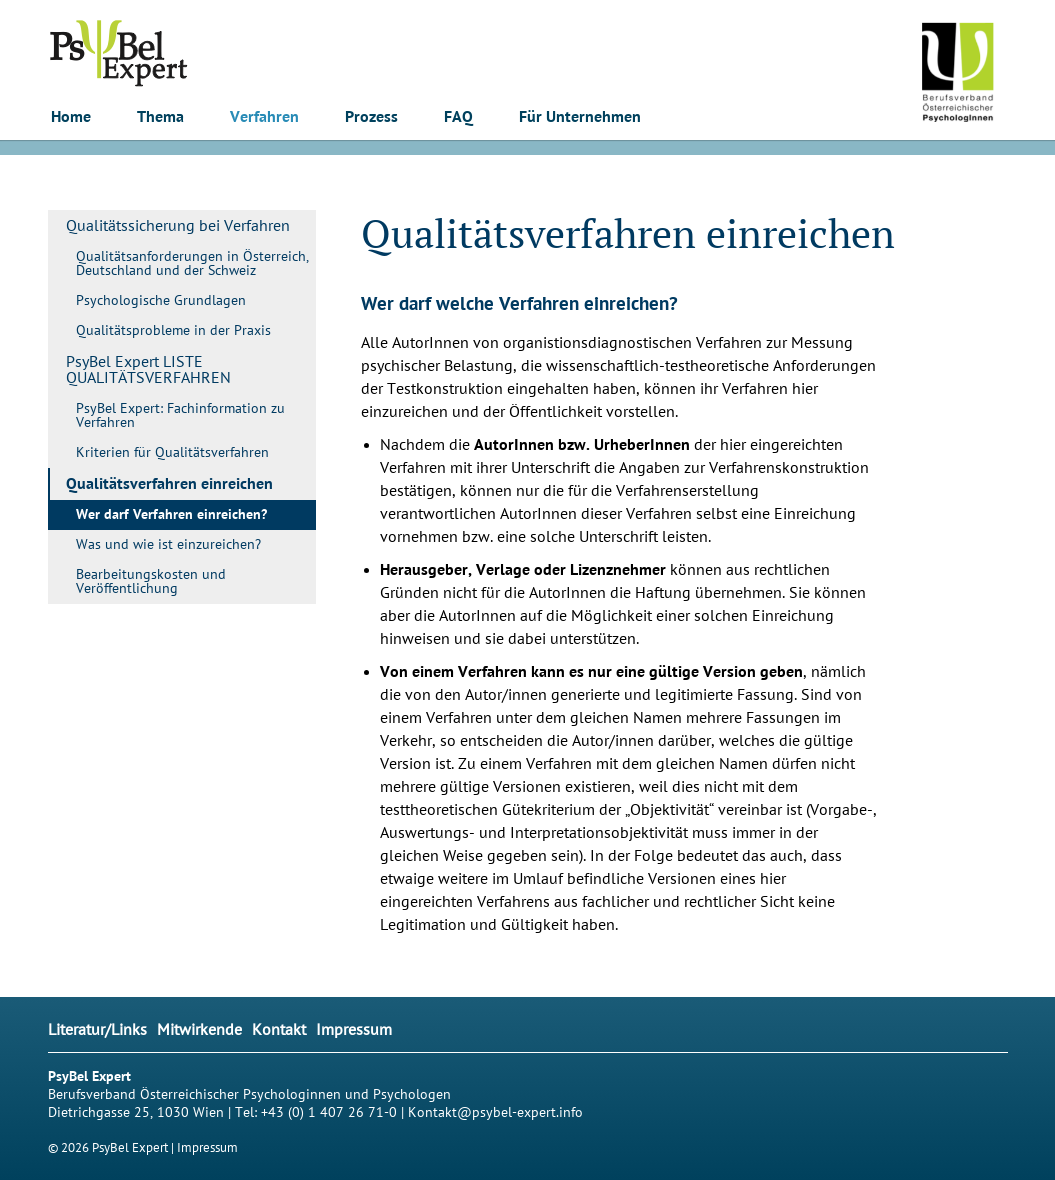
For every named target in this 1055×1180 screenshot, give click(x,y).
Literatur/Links (97, 1030)
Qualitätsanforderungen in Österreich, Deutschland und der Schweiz (192, 263)
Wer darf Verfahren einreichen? (171, 515)
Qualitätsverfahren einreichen (169, 484)
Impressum (354, 1030)
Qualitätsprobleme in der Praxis (173, 330)
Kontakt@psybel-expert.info (495, 1112)
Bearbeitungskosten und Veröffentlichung (151, 581)
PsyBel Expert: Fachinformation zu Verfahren (180, 415)
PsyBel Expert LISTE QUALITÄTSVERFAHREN (148, 370)
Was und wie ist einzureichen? (168, 544)
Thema (160, 117)
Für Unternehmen (580, 117)
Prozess (371, 117)
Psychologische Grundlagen (161, 300)
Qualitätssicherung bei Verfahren (178, 226)
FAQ (458, 117)
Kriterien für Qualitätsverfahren (172, 452)
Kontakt (279, 1030)
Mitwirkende (199, 1030)
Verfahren (264, 117)
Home (71, 117)
